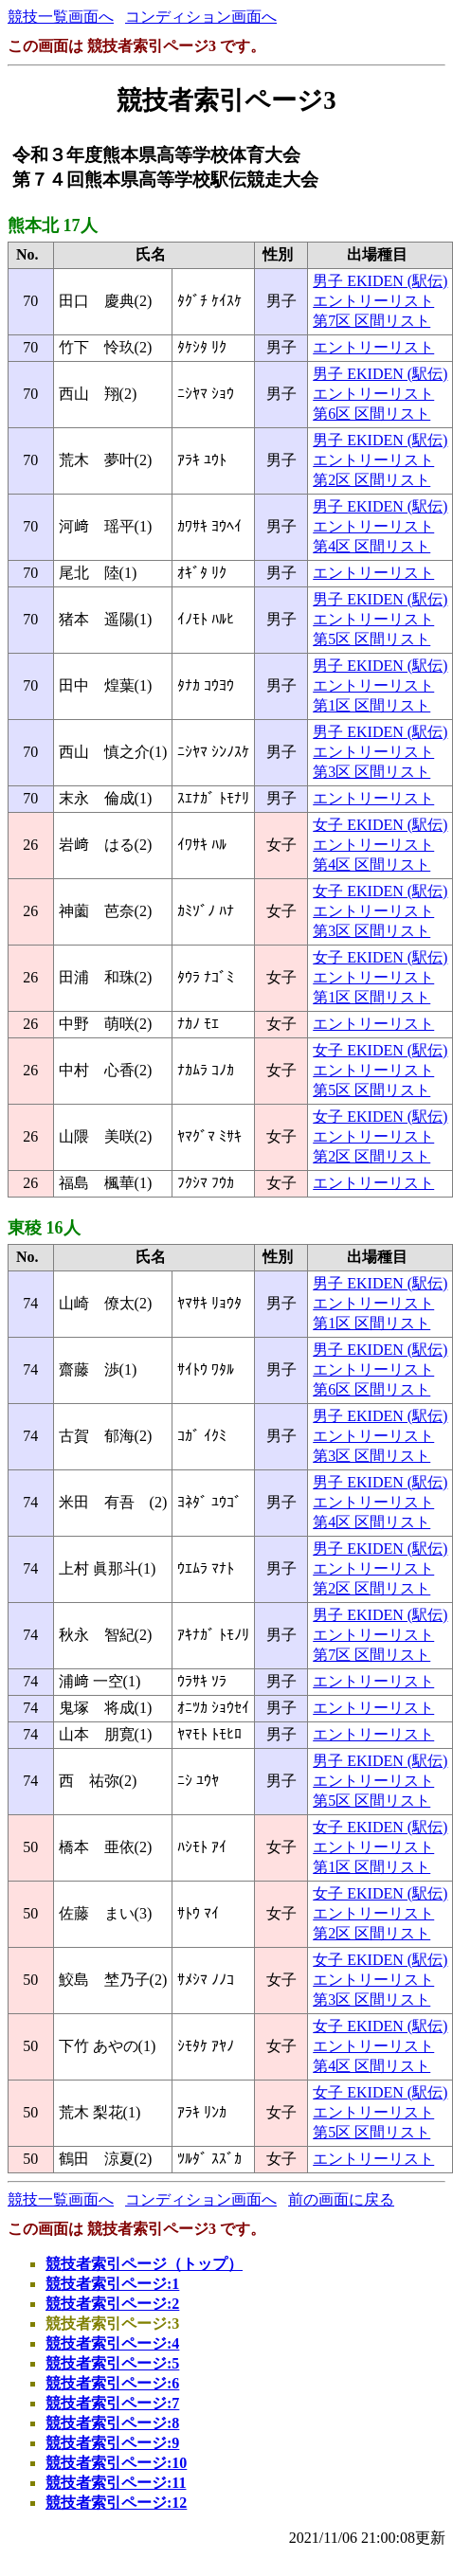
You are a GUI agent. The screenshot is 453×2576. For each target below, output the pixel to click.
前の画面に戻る (341, 2199)
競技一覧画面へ (61, 17)
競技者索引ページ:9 (112, 2443)
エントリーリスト (373, 301)
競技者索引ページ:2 (112, 2304)
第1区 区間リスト (371, 705)
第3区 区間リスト (371, 772)
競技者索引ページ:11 (115, 2483)
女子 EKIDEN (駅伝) (380, 825)
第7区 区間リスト (371, 321)
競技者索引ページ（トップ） (144, 2264)
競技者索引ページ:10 (116, 2463)
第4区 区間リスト (371, 546)
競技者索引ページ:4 (112, 2343)
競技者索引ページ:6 (112, 2383)
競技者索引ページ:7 (112, 2403)
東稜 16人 (44, 1227)
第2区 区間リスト (371, 480)
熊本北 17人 (53, 225)
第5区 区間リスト (371, 639)
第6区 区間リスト (371, 413)
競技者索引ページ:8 (112, 2423)
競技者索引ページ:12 (116, 2503)
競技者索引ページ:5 (112, 2363)
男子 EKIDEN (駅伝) (380, 281)
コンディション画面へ (201, 17)
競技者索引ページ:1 (112, 2284)
